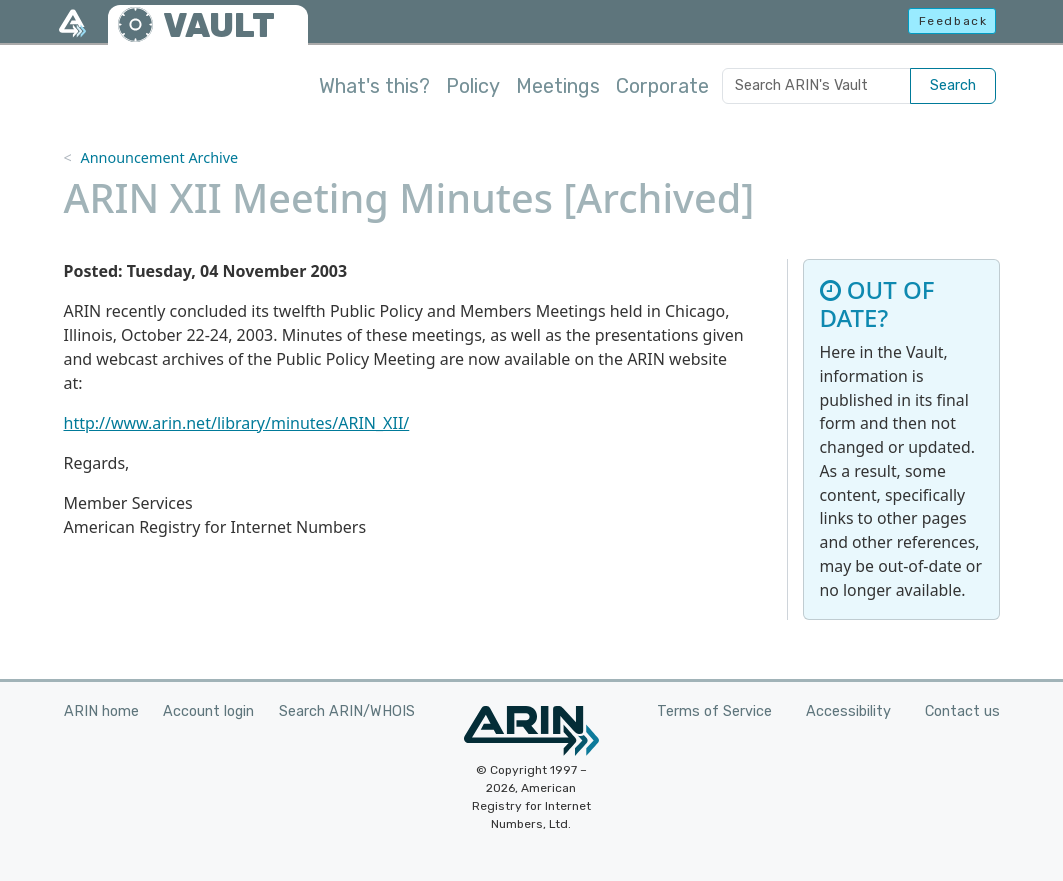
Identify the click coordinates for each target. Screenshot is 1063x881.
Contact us (962, 711)
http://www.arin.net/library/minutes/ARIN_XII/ (237, 423)
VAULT (219, 25)
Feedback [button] (953, 21)
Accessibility (848, 711)
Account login (208, 711)
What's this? (374, 86)
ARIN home (101, 711)
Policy (473, 86)
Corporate (662, 86)
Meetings (558, 86)
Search (953, 85)
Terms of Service (714, 711)
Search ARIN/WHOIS (347, 711)
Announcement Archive (159, 157)
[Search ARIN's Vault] (816, 86)
